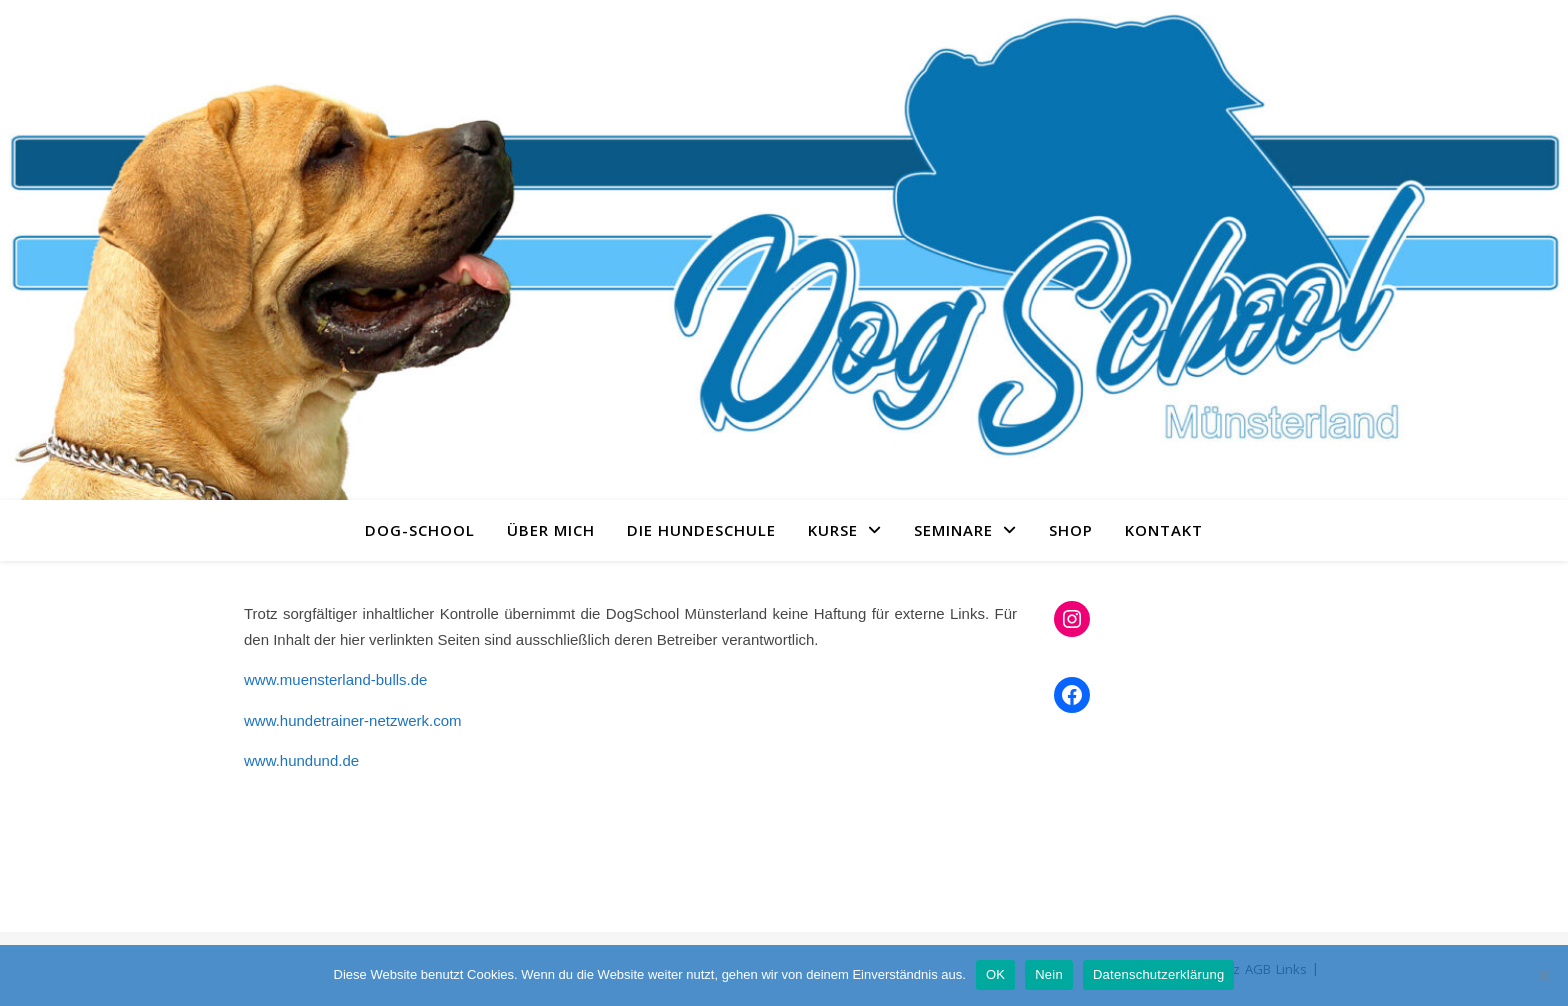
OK (995, 974)
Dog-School (420, 530)
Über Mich (551, 530)
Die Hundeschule (701, 530)
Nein (1049, 974)
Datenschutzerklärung (1158, 974)
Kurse (833, 530)
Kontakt (1164, 530)
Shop (1071, 530)
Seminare (953, 530)
